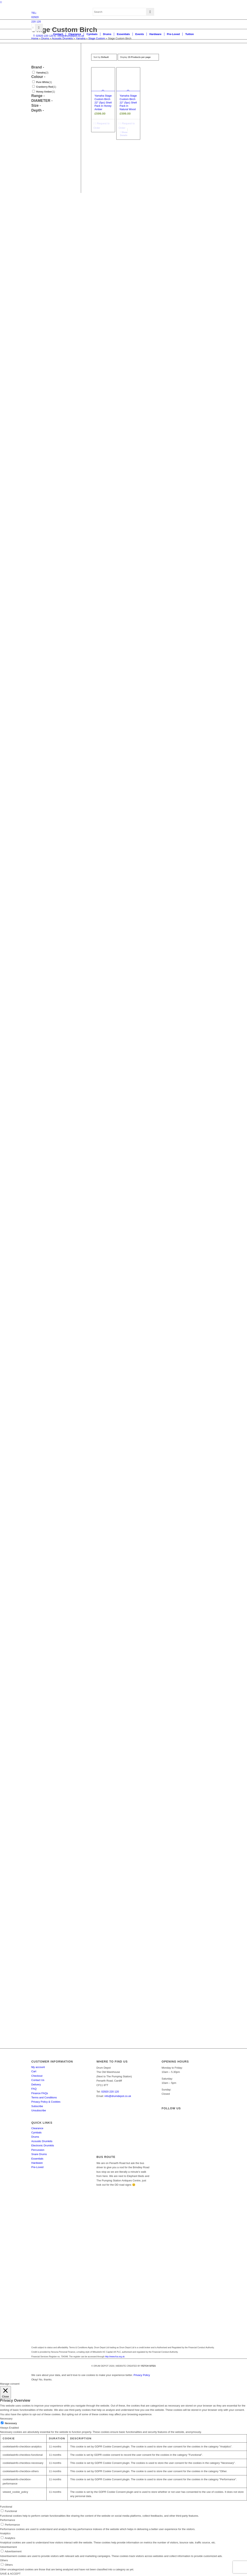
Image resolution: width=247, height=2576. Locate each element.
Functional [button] (6, 2506)
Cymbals (36, 2132)
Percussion (37, 2149)
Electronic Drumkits (42, 2145)
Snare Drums (39, 2154)
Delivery (36, 2084)
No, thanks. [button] (45, 2379)
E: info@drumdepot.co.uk (69, 35)
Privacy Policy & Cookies (46, 2101)
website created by (136, 2366)
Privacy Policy (142, 2375)
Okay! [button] (34, 2379)
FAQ (34, 2088)
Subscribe (37, 2106)
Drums (35, 2136)
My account (38, 2067)
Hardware (37, 2162)
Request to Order (101, 125)
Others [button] (4, 2560)
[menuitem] (92, 34)
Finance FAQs (39, 2093)
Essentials (37, 2158)
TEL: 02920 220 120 (36, 17)
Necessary (11, 2423)
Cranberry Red (46, 86)
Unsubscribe (38, 2110)
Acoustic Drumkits (41, 2141)
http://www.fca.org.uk (114, 2357)
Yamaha (42, 72)
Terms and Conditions (44, 2097)
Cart (33, 2071)
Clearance (37, 2128)
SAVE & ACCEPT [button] (10, 2573)
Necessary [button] (6, 2418)
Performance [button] (7, 2520)
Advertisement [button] (8, 2546)
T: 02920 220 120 (43, 35)
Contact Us (37, 2080)
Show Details (124, 133)
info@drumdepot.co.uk (118, 2096)
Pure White (44, 82)
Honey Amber (45, 91)
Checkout (37, 2075)
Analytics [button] (5, 2533)
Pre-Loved (37, 2167)
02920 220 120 (110, 2091)
